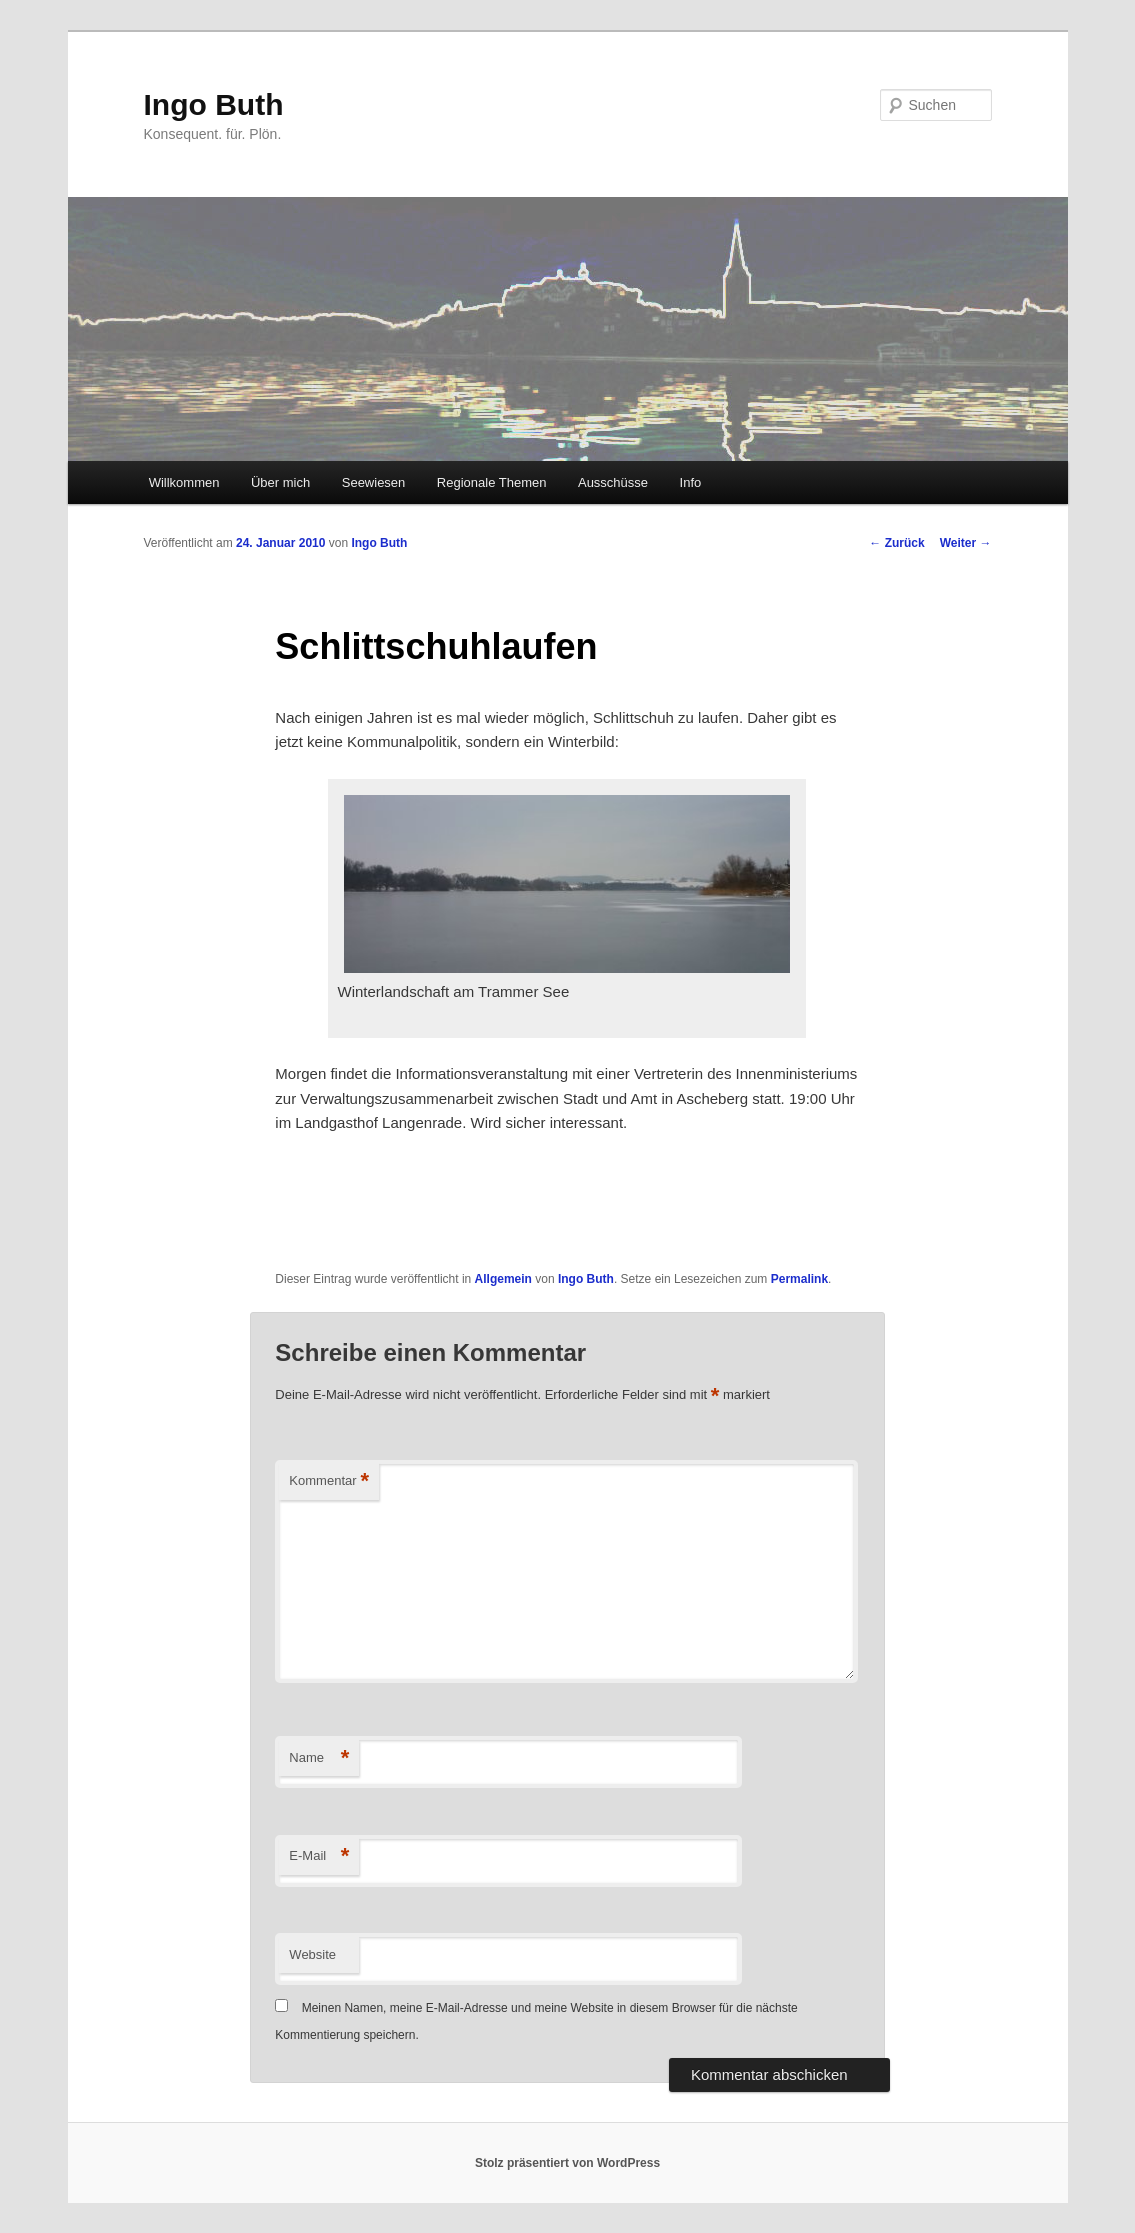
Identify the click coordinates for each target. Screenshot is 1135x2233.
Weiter (966, 543)
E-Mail (319, 1856)
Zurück (896, 543)
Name (319, 1758)
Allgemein (503, 1279)
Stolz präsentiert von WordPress (567, 2163)
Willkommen (184, 482)
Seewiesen (374, 482)
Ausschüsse (613, 482)
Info (691, 482)
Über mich (280, 482)
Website (312, 1954)
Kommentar (329, 1481)
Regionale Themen (492, 482)
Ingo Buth (214, 104)
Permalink (799, 1279)
